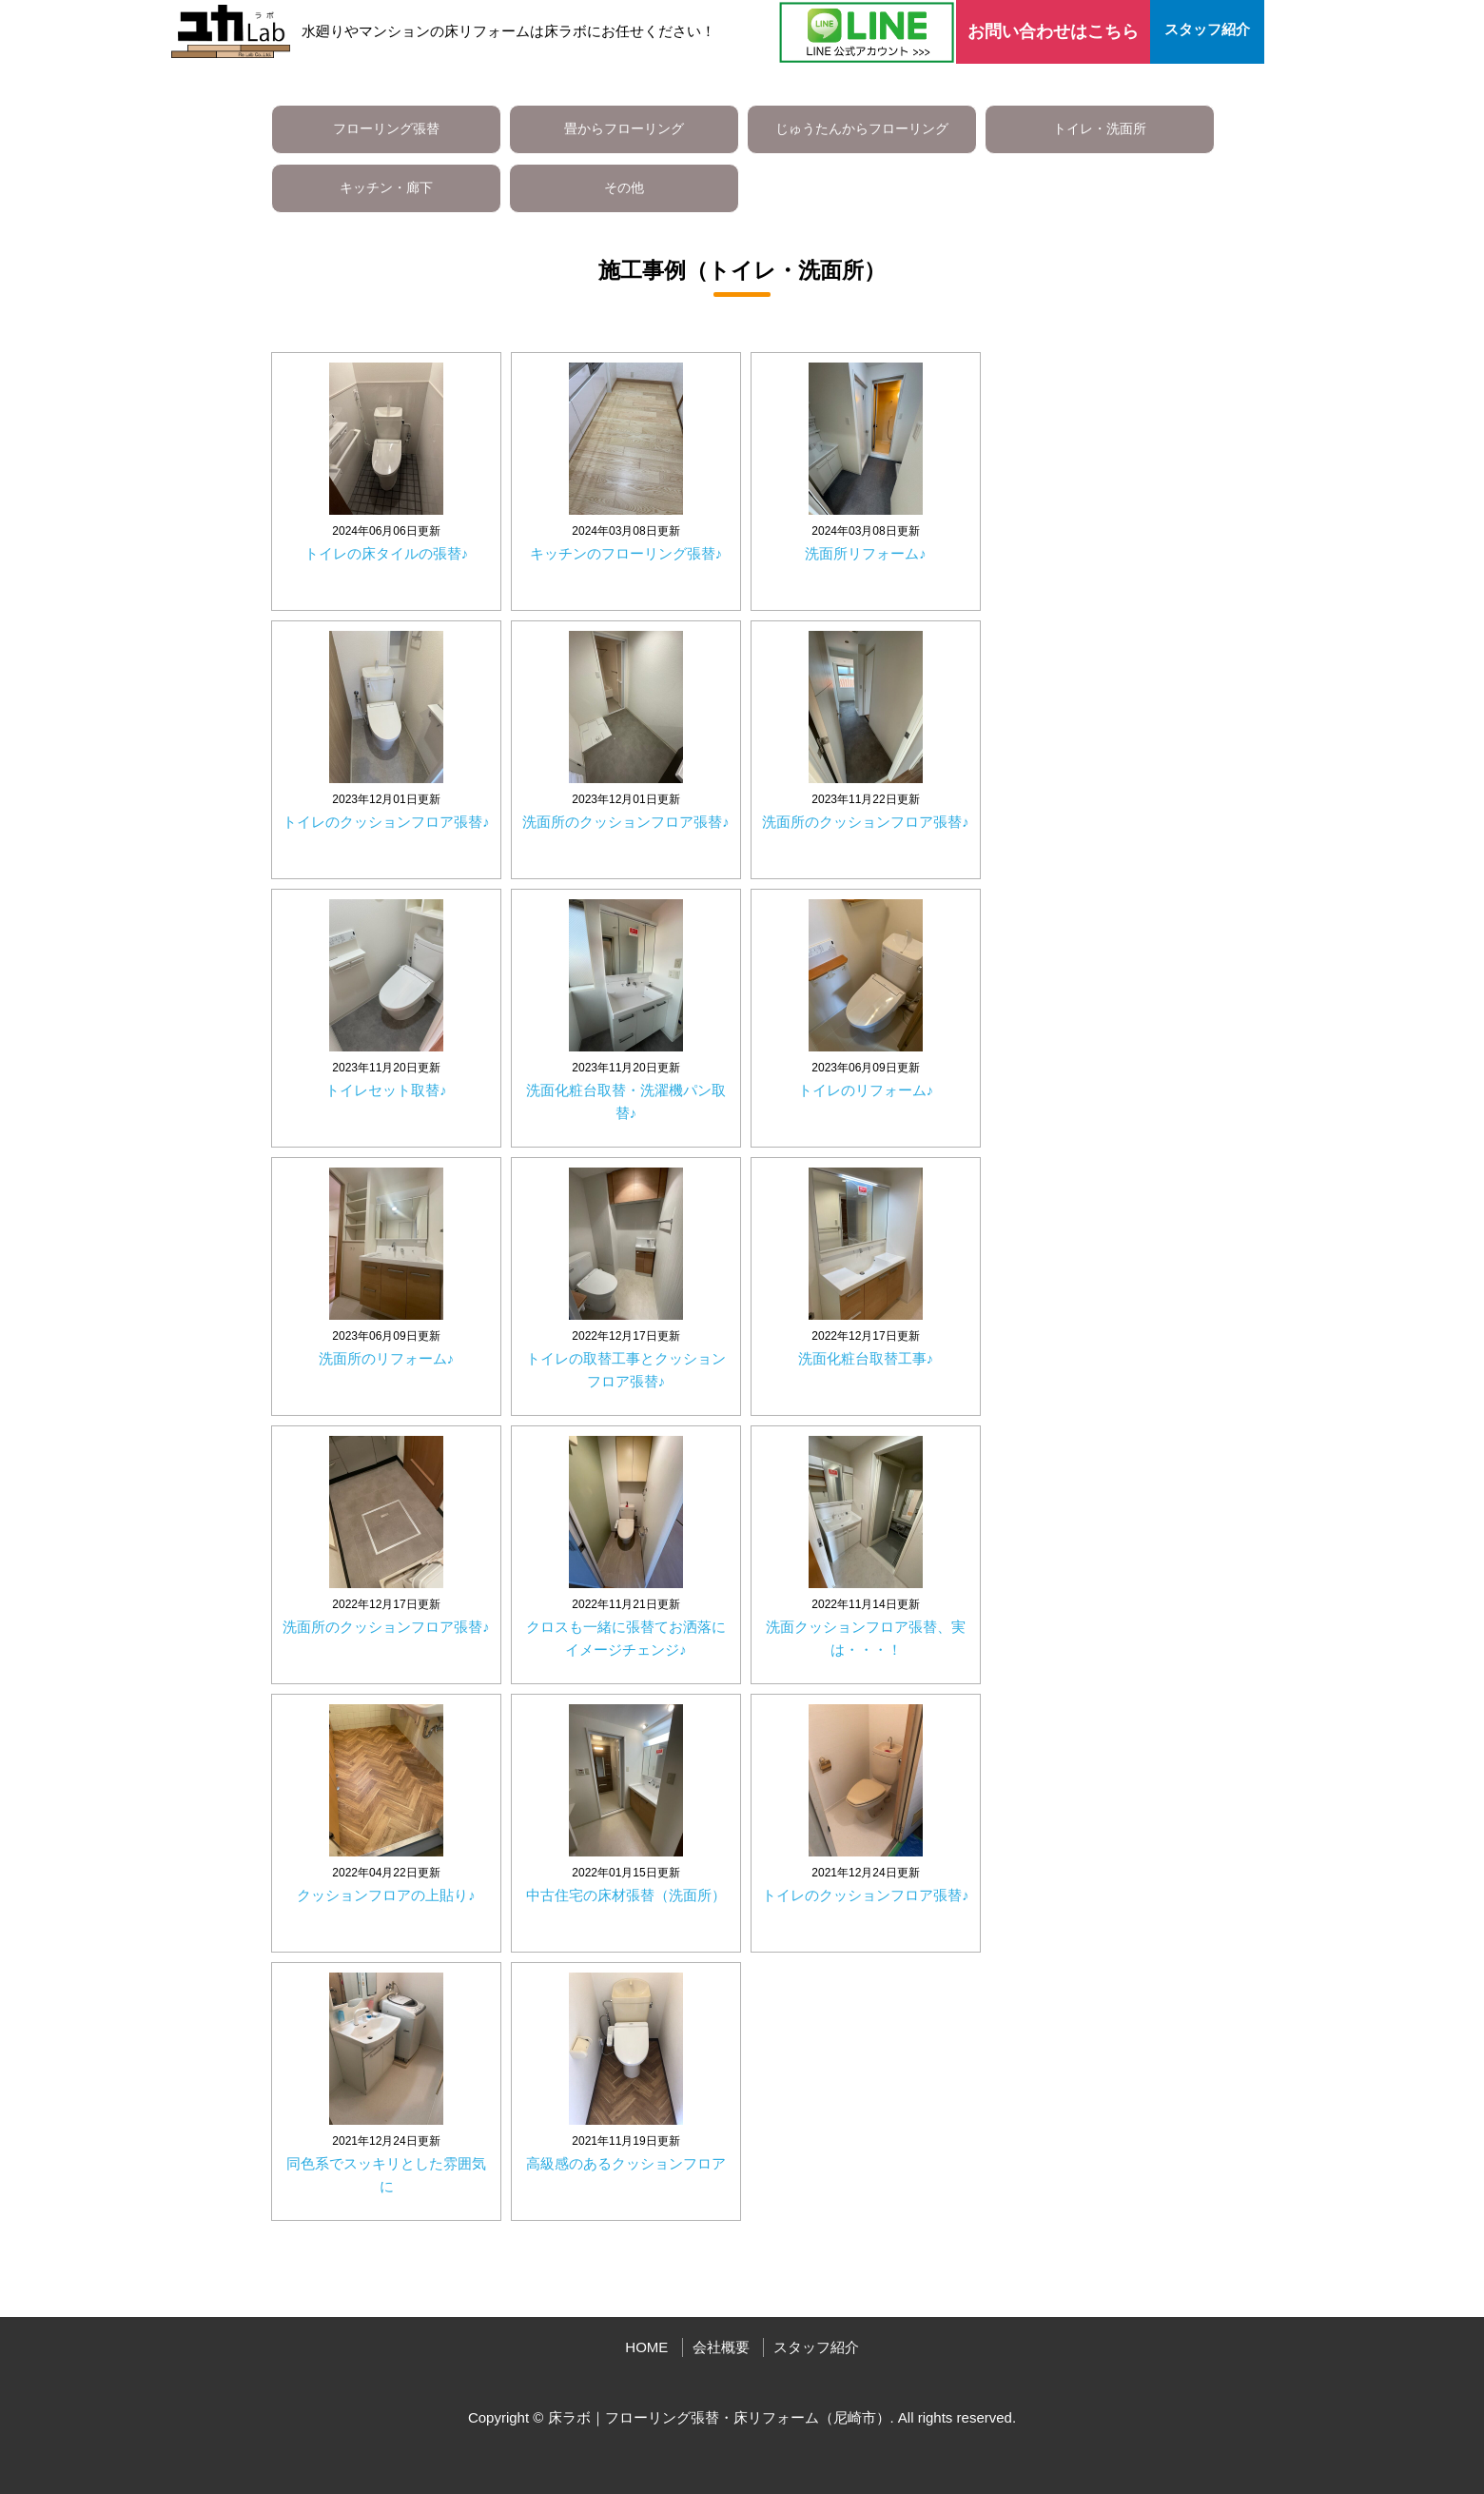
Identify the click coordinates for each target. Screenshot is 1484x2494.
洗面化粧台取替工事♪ (866, 1358)
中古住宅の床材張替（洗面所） (626, 1895)
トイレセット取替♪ (386, 1090)
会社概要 (721, 2347)
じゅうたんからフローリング (861, 129)
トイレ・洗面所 (1099, 129)
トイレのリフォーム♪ (866, 1090)
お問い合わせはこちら (1053, 31)
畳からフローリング (624, 129)
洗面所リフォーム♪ (866, 553)
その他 (624, 188)
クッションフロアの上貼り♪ (386, 1895)
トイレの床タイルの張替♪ (386, 553)
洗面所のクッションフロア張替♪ (626, 822)
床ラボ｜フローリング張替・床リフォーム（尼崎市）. (721, 2417)
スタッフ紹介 (1207, 29)
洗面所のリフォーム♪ (387, 1358)
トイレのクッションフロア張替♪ (386, 822)
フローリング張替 (386, 129)
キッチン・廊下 (386, 188)
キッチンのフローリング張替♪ (626, 553)
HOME (646, 2347)
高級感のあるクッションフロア (626, 2163)
